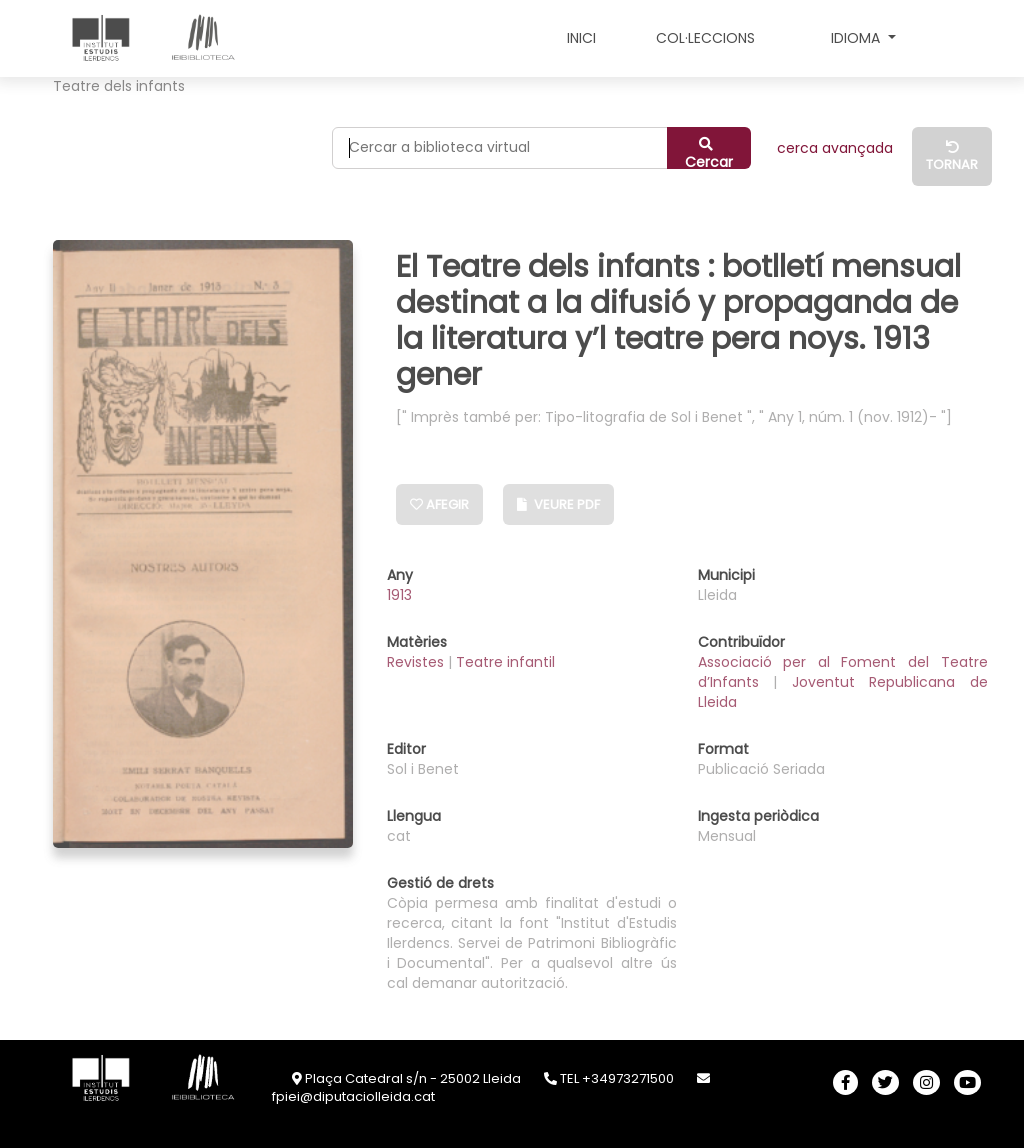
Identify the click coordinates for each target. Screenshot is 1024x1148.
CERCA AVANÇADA (835, 148)
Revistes (417, 662)
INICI (581, 38)
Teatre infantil (505, 662)
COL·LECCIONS (705, 38)
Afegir (439, 504)
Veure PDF (558, 504)
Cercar (709, 153)
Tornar (952, 157)
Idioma (857, 38)
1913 (399, 595)
